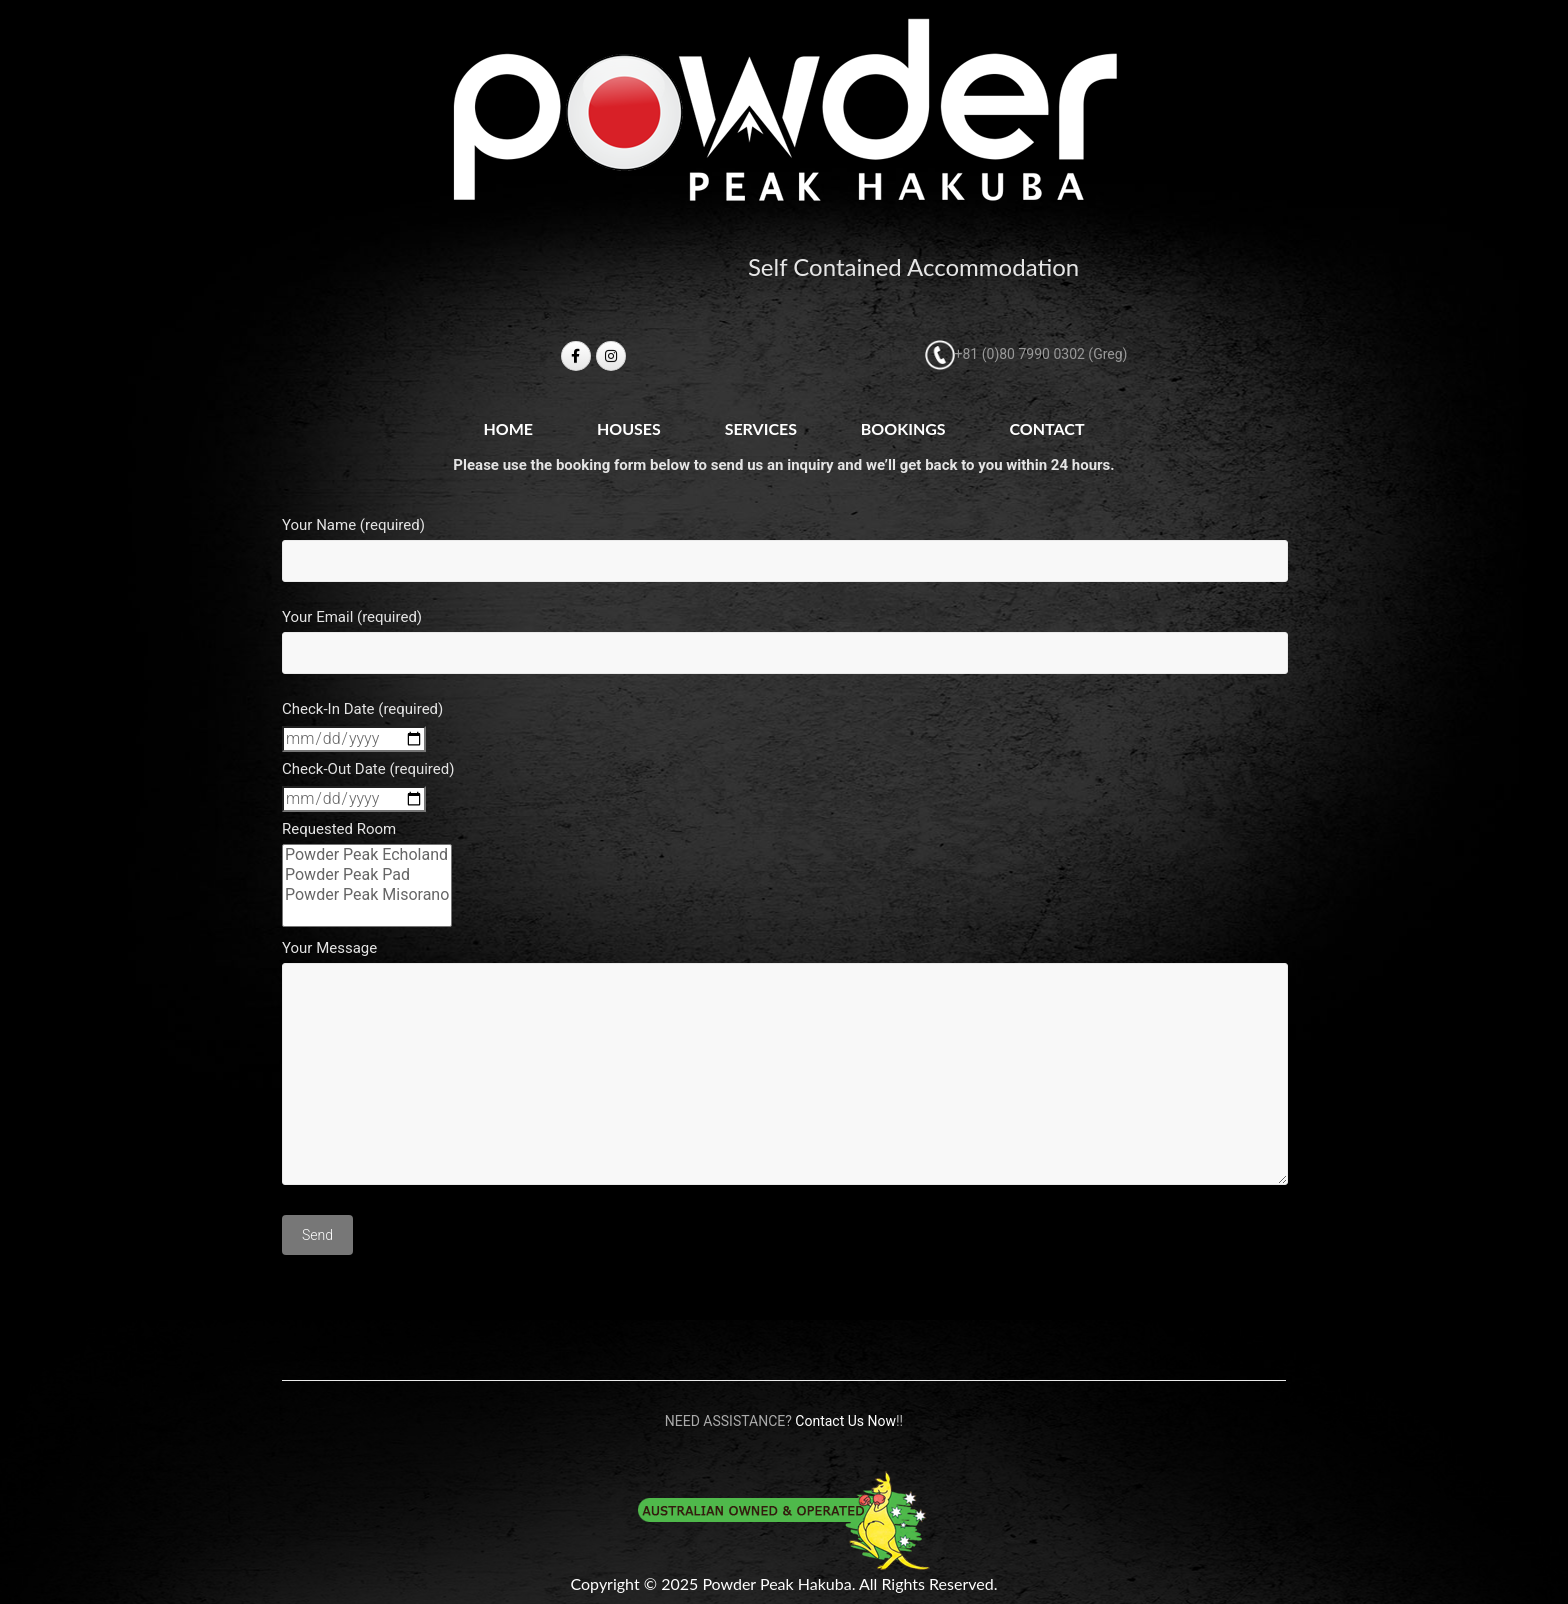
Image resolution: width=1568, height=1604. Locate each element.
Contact (1046, 428)
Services (761, 428)
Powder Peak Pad (367, 875)
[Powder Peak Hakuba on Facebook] (576, 356)
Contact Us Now (845, 1421)
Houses (629, 428)
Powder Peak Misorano (367, 895)
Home (508, 428)
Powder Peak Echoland (367, 855)
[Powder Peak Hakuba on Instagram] (611, 356)
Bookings (903, 428)
